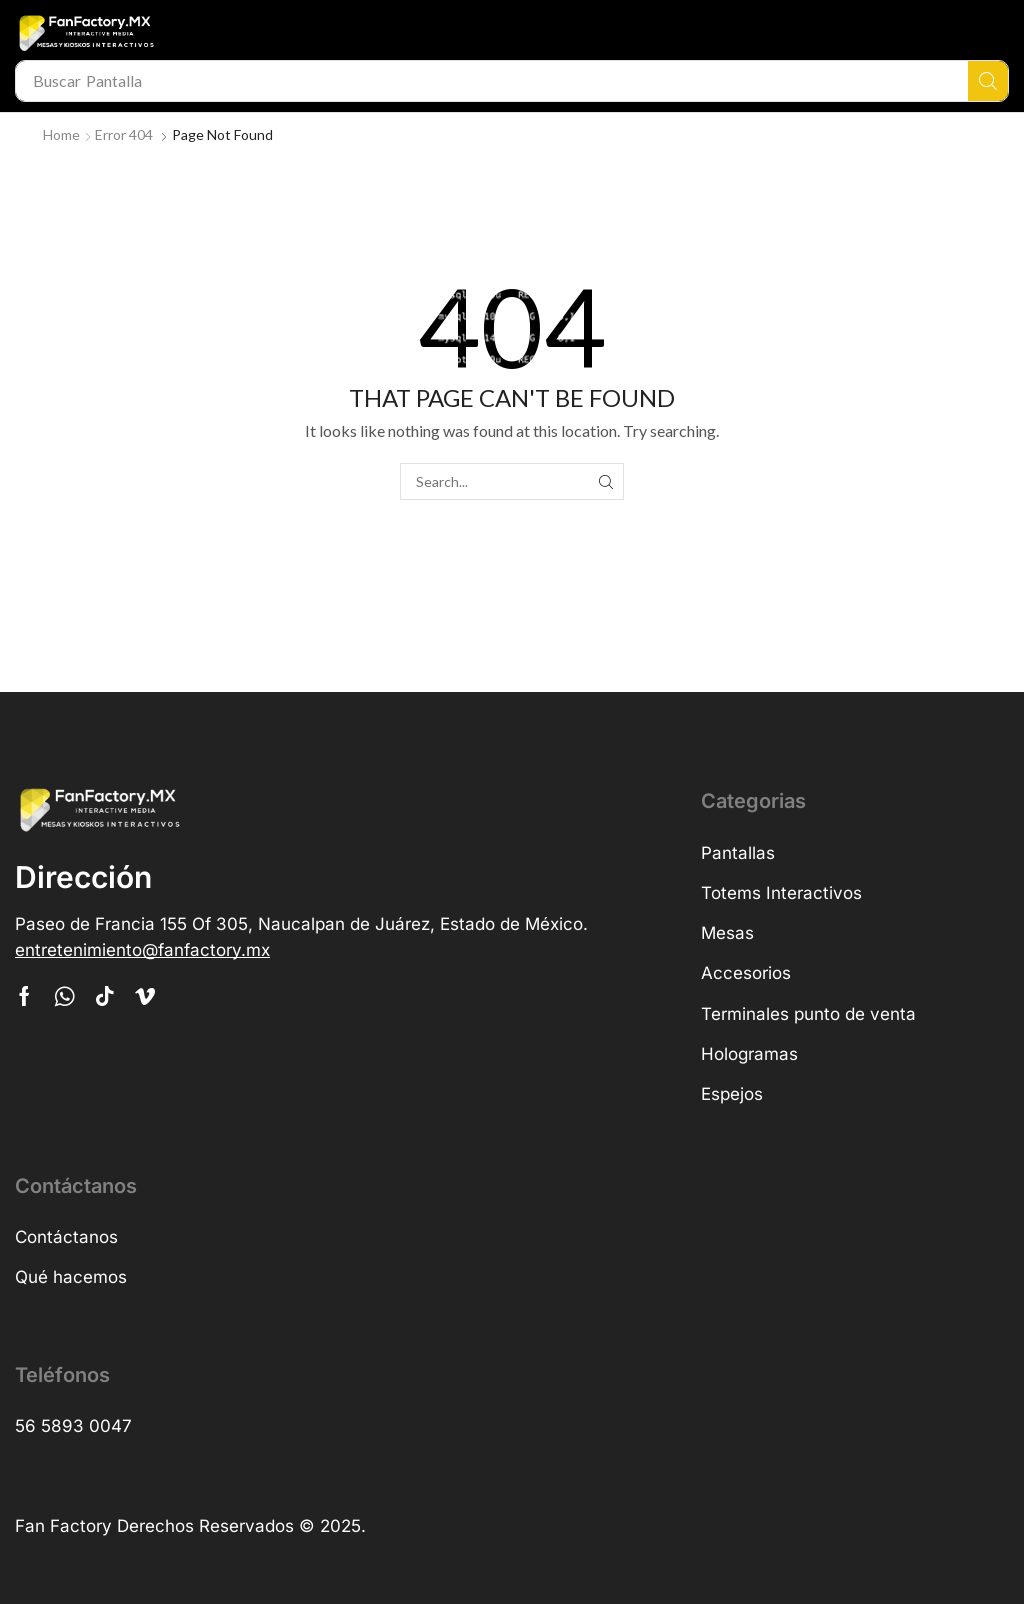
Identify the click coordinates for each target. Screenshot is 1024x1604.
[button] (142, 950)
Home (61, 134)
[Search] (988, 81)
